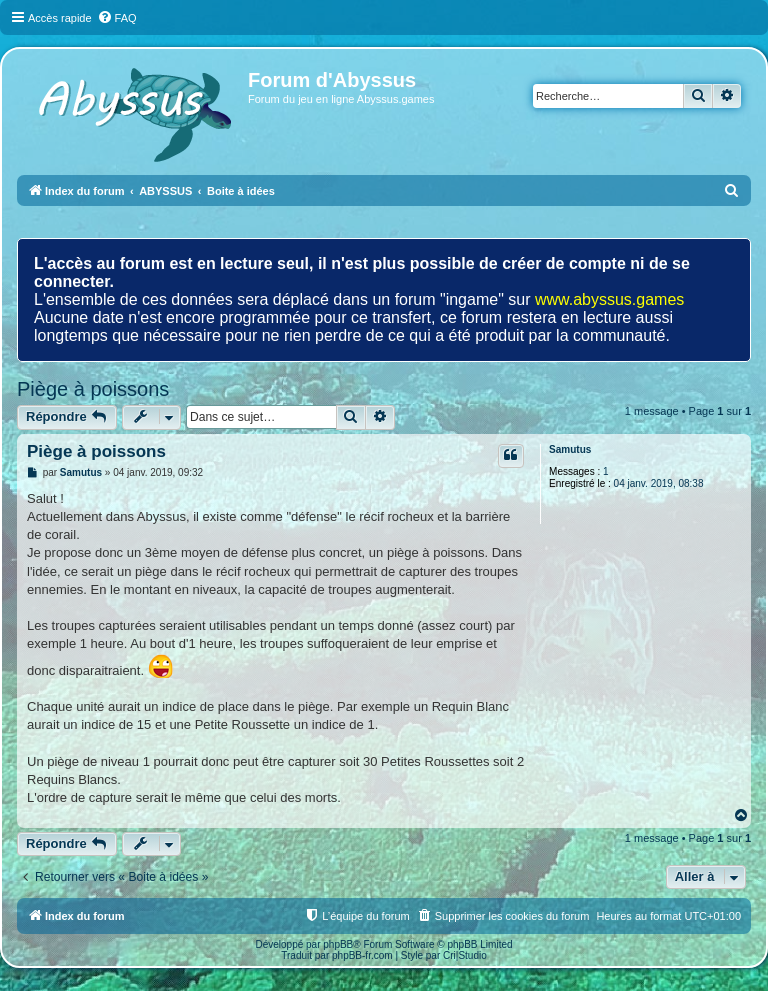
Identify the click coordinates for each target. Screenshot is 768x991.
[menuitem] (117, 18)
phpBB (338, 944)
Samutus (570, 449)
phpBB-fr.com (362, 955)
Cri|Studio (465, 955)
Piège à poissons (93, 389)
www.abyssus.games (609, 299)
